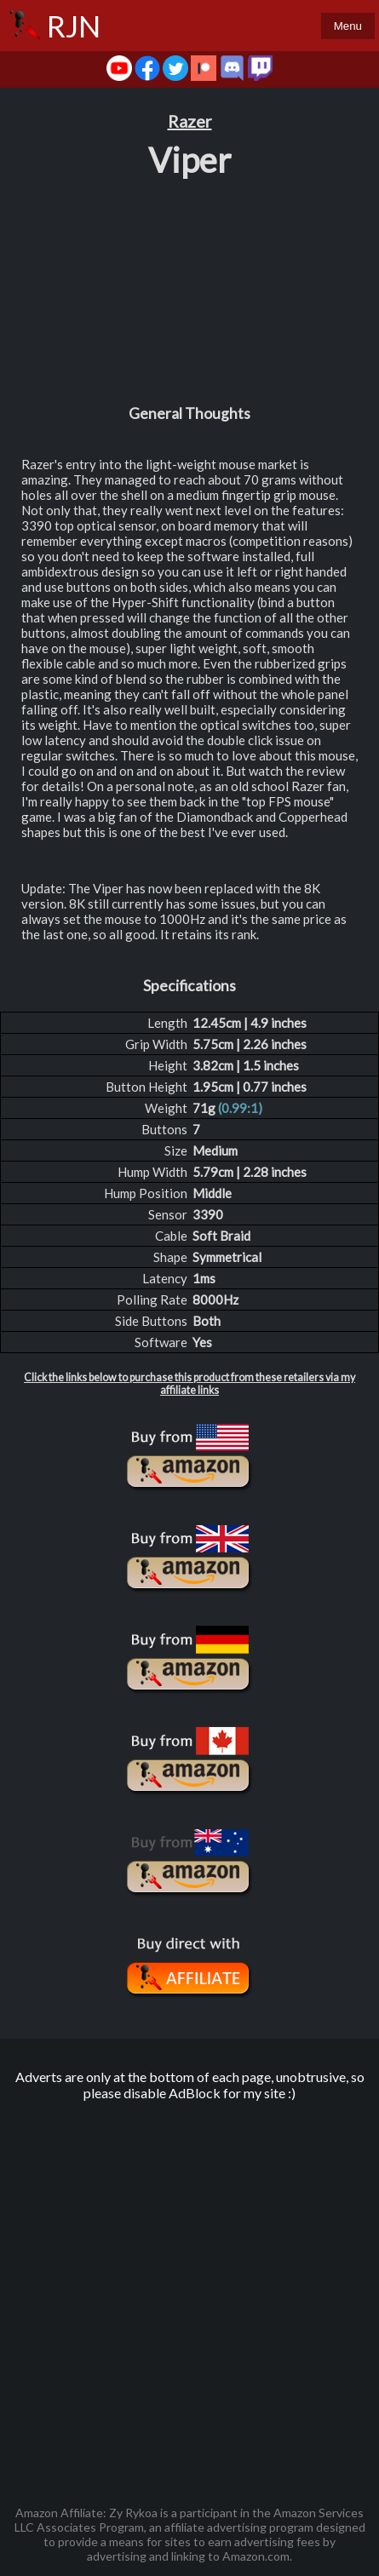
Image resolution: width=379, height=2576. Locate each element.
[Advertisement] (189, 2294)
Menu (348, 26)
